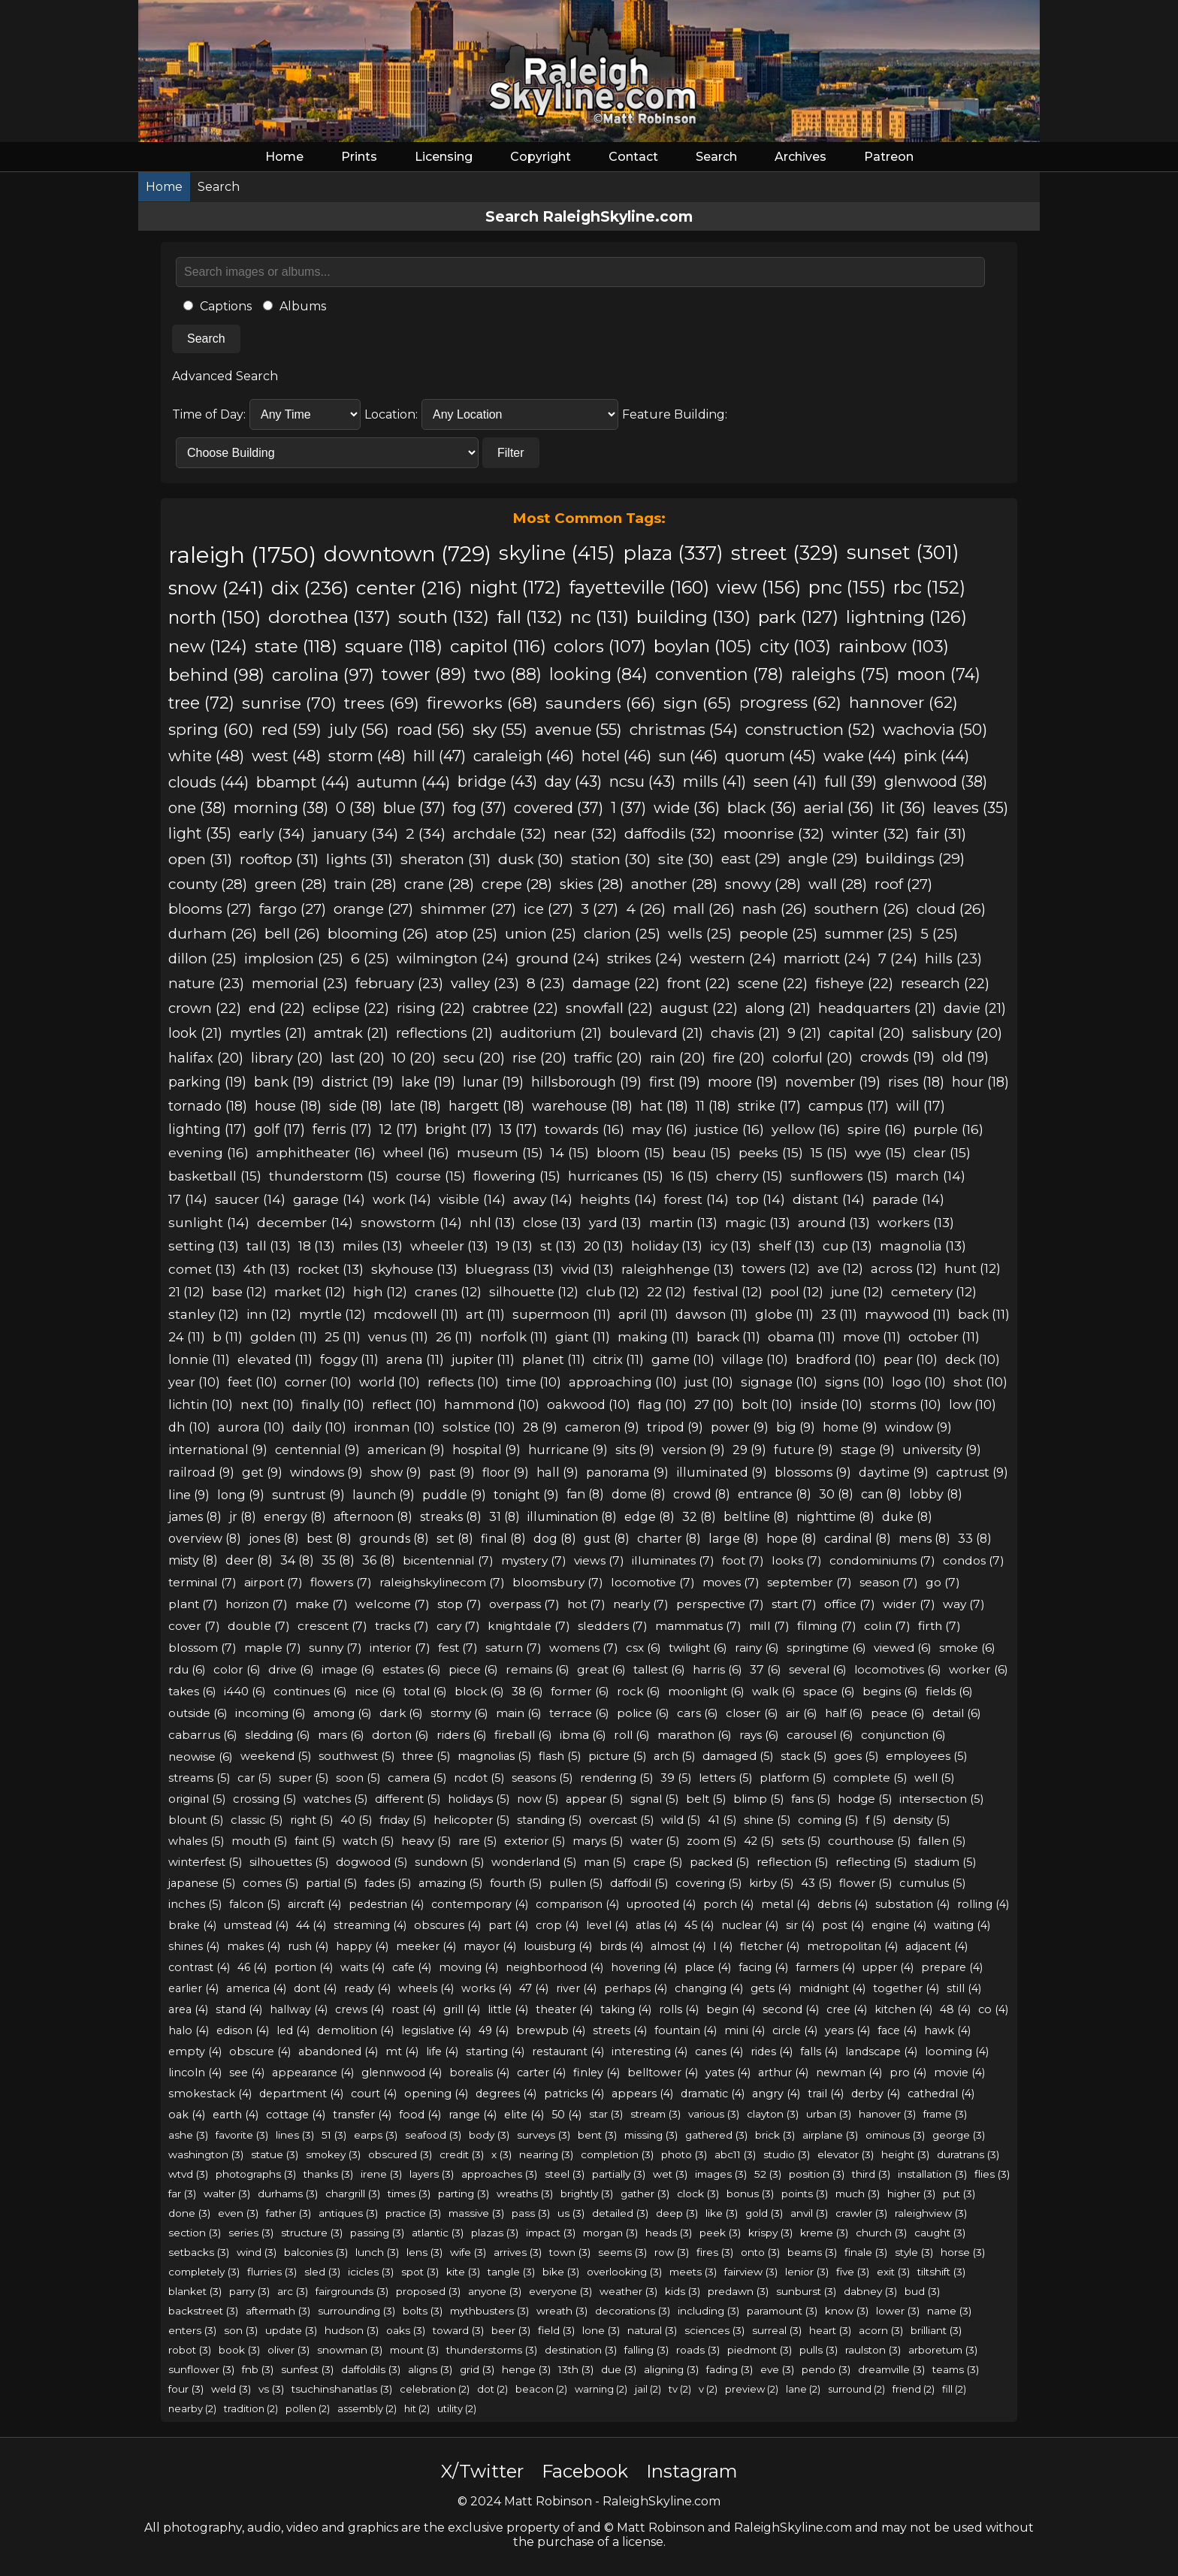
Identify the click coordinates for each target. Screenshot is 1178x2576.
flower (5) (865, 1883)
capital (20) (867, 1033)
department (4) (301, 2093)
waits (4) (362, 1967)
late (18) (415, 1106)
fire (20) (739, 1057)
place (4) (707, 1967)
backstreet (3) (203, 2311)
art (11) (485, 1314)
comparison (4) (577, 1904)
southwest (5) (356, 1756)
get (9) (262, 1472)
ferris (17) (342, 1129)
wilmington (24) (453, 958)
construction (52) (810, 729)
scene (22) (773, 983)
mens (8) (924, 1538)
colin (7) (887, 1626)
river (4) (576, 1988)
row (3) (671, 2252)
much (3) (857, 2193)
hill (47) (439, 755)
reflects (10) (463, 1381)
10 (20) (414, 1057)
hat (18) (664, 1106)
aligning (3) (671, 2369)
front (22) (698, 983)
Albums (294, 306)
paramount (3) (782, 2311)
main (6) (519, 1713)
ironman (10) (394, 1427)
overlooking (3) (624, 2272)
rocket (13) (331, 1269)
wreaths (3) (525, 2193)
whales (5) (196, 1841)
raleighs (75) (840, 674)
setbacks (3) (198, 2252)
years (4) (847, 2030)
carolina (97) (323, 674)
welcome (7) (392, 1604)
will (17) (920, 1106)
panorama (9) (627, 1472)
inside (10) (831, 1404)
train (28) (365, 884)
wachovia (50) (935, 729)
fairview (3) (751, 2272)
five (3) (852, 2272)
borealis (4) (479, 2072)
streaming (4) (370, 1925)
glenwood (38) (935, 781)
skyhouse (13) (414, 1269)
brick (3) (775, 2135)
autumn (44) (403, 781)
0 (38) (356, 808)
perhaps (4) (635, 1988)
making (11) (653, 1336)
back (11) (984, 1314)
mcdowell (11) (415, 1314)
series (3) (250, 2233)
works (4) (486, 1988)
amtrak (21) (351, 1033)
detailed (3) (620, 2213)
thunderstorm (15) (328, 1176)
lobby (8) (935, 1494)
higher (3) (911, 2193)
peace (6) (898, 1713)
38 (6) (527, 1691)
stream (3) (655, 2114)
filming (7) (826, 1626)
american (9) (406, 1449)
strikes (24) (644, 958)
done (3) (189, 2213)
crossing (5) (264, 1799)
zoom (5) (711, 1841)
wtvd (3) (188, 2174)
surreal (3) (777, 2330)
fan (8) (585, 1494)
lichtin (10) (200, 1404)
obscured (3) (400, 2154)
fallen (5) (941, 1841)
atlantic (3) (438, 2233)
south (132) (443, 616)
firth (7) (939, 1626)
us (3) (570, 2213)
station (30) (611, 859)
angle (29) (823, 858)
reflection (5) (792, 1862)
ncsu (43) (642, 781)
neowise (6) (200, 1756)
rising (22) (431, 1008)
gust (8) (607, 1538)
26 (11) (454, 1336)
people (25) (778, 933)
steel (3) (564, 2174)
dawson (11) (711, 1314)
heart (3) (830, 2330)
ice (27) (548, 909)
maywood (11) (907, 1314)
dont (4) (315, 1988)
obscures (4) (447, 1925)
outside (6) (198, 1713)
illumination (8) (572, 1517)
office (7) (849, 1604)
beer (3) (510, 2330)
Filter (510, 452)
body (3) (489, 2135)
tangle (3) (511, 2272)
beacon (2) (541, 2389)
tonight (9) (526, 1494)
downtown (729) (407, 554)
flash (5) (560, 1756)
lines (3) (295, 2135)
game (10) (682, 1359)
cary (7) (458, 1626)
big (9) (795, 1427)
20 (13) (604, 1245)
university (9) (941, 1449)
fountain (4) (685, 2030)
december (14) (305, 1222)
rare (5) (477, 1841)
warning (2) (601, 2389)
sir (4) (800, 1925)
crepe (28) (517, 884)
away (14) (542, 1199)
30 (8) (836, 1494)
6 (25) (370, 958)
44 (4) (311, 1925)
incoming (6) (270, 1713)
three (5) (426, 1756)
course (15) (431, 1176)
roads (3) (698, 2350)
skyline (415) (557, 553)
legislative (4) (436, 2030)
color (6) (237, 1669)
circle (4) (794, 2030)
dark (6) (401, 1713)
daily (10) (319, 1427)
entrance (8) (774, 1494)
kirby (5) (771, 1883)
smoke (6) (967, 1647)
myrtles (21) (268, 1033)
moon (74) (938, 674)
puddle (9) (454, 1494)
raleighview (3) (931, 2213)
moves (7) (731, 1582)
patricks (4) (574, 2093)
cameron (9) (602, 1427)
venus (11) (398, 1336)
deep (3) (677, 2213)
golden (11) (283, 1336)
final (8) (503, 1538)
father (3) (288, 2213)
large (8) (733, 1538)
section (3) (194, 2233)
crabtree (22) (515, 1008)
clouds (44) (208, 781)
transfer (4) (362, 2114)
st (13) (558, 1245)
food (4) (420, 2114)
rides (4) (772, 2051)
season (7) (888, 1582)
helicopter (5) (471, 1820)
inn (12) (268, 1314)
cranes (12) (448, 1291)
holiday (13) (666, 1245)
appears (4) (642, 2093)
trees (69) (381, 702)
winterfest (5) (205, 1862)
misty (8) (193, 1560)
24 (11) (186, 1336)
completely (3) (204, 2272)
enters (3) (192, 2330)
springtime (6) (826, 1647)
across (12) (904, 1268)
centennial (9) (317, 1449)
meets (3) (693, 2272)
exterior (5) (534, 1841)
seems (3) (622, 2252)
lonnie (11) (199, 1359)
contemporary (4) (479, 1904)
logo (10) (919, 1381)
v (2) (708, 2389)
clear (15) (942, 1152)
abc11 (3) (735, 2154)
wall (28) (837, 884)
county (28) (207, 884)
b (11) (228, 1336)
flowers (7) (341, 1582)
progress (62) (790, 702)
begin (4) (730, 2009)
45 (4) (699, 1925)
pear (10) (911, 1359)
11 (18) (713, 1106)
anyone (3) (494, 2291)
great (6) (601, 1669)
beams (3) (812, 2252)
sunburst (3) (806, 2291)
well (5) (934, 1778)
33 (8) (975, 1538)
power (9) (740, 1427)
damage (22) (616, 983)
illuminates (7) (673, 1560)
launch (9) (383, 1494)
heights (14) (618, 1199)
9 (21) (804, 1033)
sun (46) (688, 755)
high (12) (380, 1291)
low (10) (972, 1404)
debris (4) (842, 1904)
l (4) (722, 1946)
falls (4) (819, 2051)
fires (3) (714, 2252)
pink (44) (936, 755)
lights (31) (359, 859)
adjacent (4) (936, 1946)
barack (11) (728, 1336)
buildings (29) (915, 858)
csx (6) (643, 1647)
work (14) (402, 1199)
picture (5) (617, 1756)
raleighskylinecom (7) (442, 1582)
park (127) (798, 616)
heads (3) (668, 2233)
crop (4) (557, 1925)
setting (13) (203, 1245)
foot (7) (743, 1560)
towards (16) (584, 1129)
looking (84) (598, 674)
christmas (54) (684, 729)
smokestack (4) (210, 2093)
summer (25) (869, 933)
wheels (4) (426, 1988)
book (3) (239, 2350)
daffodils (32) (670, 833)
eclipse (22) (351, 1008)
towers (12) (776, 1268)
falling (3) (646, 2350)
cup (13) (847, 1245)
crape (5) (657, 1862)
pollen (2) (307, 2408)
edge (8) (649, 1517)
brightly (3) (586, 2193)
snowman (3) (349, 2350)
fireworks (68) (482, 702)
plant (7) (193, 1604)
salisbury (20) (957, 1033)
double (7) (259, 1626)
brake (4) (192, 1925)
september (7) (809, 1582)
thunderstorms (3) (491, 2350)
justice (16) (729, 1129)
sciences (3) (714, 2330)
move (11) (872, 1336)
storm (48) (367, 755)
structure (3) (312, 2233)
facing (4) (763, 1967)
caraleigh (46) (523, 755)
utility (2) (456, 2408)
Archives (800, 157)
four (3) (186, 2389)
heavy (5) (426, 1841)
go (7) (943, 1582)
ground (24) (558, 958)
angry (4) (776, 2093)
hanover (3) (887, 2114)
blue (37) (414, 808)
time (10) (533, 1381)
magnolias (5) (494, 1756)
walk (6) (774, 1691)
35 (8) (338, 1560)
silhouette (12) (533, 1291)
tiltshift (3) (941, 2272)
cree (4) (846, 2009)
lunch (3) (377, 2252)
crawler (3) (861, 2213)
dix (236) (310, 587)
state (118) (296, 646)
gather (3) (645, 2193)
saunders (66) (600, 702)
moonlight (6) (706, 1691)
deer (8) (249, 1560)
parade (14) (908, 1199)
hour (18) (980, 1082)
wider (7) (909, 1604)
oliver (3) (288, 2350)
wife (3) (468, 2252)
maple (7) (272, 1647)
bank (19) (284, 1082)
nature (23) (206, 983)
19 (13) (514, 1245)
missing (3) (651, 2135)
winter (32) (870, 833)
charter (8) (669, 1538)
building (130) (693, 616)
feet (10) (252, 1381)
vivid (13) (587, 1269)
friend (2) (914, 2389)
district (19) (358, 1082)
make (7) (321, 1604)
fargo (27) (292, 909)
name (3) (949, 2311)
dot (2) (492, 2389)
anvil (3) (809, 2213)
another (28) (674, 884)
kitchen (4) (903, 2009)
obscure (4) (260, 2051)
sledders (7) (613, 1626)
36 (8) (378, 1560)
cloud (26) (951, 909)
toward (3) (458, 2330)
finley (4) (596, 2072)
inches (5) (195, 1904)
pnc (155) (847, 587)
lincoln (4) (195, 2072)
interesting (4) (649, 2051)
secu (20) (474, 1057)
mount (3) (414, 2350)
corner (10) (318, 1381)
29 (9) (749, 1449)
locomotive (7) (653, 1582)
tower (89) (424, 674)
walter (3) (227, 2193)
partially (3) (618, 2174)
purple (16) (948, 1129)
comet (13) (202, 1269)
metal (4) (785, 1904)
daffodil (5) (639, 1883)
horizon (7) (256, 1604)
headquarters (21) (877, 1008)
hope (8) (791, 1538)
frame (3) (945, 2114)
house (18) (288, 1106)
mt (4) (401, 2051)
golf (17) (279, 1129)
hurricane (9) (568, 1449)
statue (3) (274, 2154)
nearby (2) (192, 2408)
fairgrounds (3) (352, 2291)
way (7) (964, 1604)
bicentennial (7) (448, 1560)
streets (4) (620, 2030)
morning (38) (281, 808)
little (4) (508, 2009)
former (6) (580, 1691)
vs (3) (271, 2389)
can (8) (881, 1494)
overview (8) (204, 1538)
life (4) (442, 2051)
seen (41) (785, 781)
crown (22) (204, 1008)
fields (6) (949, 1691)
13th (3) (576, 2369)
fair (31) (941, 833)
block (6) (479, 1691)
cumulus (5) (932, 1883)
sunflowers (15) (839, 1176)
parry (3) (249, 2291)
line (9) (189, 1494)
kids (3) (682, 2291)
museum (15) (500, 1152)
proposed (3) (428, 2291)
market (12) (310, 1291)
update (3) (291, 2330)
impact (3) (550, 2233)
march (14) (930, 1176)
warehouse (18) (582, 1106)
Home (284, 157)
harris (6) (717, 1669)
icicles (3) (371, 2272)
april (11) (643, 1314)
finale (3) (865, 2252)
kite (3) (463, 2272)
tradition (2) (251, 2408)
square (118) (394, 646)
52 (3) (767, 2174)
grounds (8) (394, 1538)
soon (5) (358, 1778)
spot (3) (420, 2272)
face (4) (897, 2030)
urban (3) (828, 2114)
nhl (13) (492, 1222)
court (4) (374, 2093)
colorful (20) (812, 1057)
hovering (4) (644, 1967)
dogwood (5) (371, 1862)
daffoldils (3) (370, 2369)
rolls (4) (679, 2009)
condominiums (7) (882, 1560)
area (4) (188, 2009)
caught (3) (939, 2233)
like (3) (721, 2213)
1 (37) (628, 808)
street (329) (785, 552)
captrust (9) (972, 1472)
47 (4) (533, 1988)
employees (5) (926, 1756)
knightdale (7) (529, 1626)
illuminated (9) (721, 1472)
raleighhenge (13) (677, 1269)
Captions (217, 306)
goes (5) (856, 1756)
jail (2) (648, 2389)
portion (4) (303, 1967)
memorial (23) (300, 983)
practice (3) (413, 2213)
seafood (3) (433, 2135)
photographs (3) (256, 2174)
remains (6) (537, 1669)
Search (716, 157)
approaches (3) (499, 2174)
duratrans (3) (968, 2154)
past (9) (452, 1472)
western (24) (733, 958)
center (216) (409, 587)
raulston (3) (873, 2350)
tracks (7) (402, 1626)
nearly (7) (641, 1604)
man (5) (605, 1862)
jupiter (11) (483, 1359)
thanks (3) (328, 2174)
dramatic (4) (713, 2093)
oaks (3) (405, 2330)
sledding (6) (277, 1735)
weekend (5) (275, 1756)
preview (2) (751, 2389)
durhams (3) (288, 2193)
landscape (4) (881, 2051)
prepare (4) (952, 1967)
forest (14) (696, 1199)
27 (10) (714, 1404)
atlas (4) (656, 1925)
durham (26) (212, 933)
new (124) (207, 646)
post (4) (843, 1925)
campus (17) (848, 1106)
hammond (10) (491, 1404)
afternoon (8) (373, 1517)
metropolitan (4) (852, 1946)
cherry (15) (749, 1176)
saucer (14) (250, 1199)
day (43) (573, 781)
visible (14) (472, 1199)
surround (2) (856, 2389)
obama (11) (801, 1336)
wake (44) (859, 755)
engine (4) (898, 1925)
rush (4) (308, 1946)
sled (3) (322, 2272)
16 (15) (689, 1176)
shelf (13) (787, 1245)
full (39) (850, 781)
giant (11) (582, 1336)
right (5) (311, 1820)
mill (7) (769, 1626)
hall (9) (557, 1472)
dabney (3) (870, 2291)
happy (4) (362, 1946)
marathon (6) (694, 1735)
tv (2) (680, 2389)
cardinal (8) (857, 1538)
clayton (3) (773, 2114)
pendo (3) (826, 2369)
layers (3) (431, 2174)
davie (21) (975, 1008)
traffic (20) (608, 1057)
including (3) (708, 2311)
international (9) (217, 1449)
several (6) (818, 1669)
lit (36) (903, 808)
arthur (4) (783, 2072)
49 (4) (494, 2030)
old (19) (965, 1057)
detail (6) (956, 1713)
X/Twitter (482, 2471)
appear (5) (594, 1799)
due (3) (618, 2369)
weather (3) (628, 2291)
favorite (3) (242, 2135)
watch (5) (368, 1841)
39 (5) (675, 1778)
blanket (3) (195, 2291)
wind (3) (256, 2252)
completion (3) (617, 2154)
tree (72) (201, 702)
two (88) (508, 674)
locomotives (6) (897, 1669)
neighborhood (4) (554, 1967)
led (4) (293, 2030)
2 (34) (426, 833)
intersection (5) (941, 1799)
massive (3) (476, 2213)
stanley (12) (203, 1314)
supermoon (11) (561, 1314)
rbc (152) (929, 587)
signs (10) (854, 1381)
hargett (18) (486, 1106)
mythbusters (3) (489, 2311)
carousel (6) (820, 1735)
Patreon (889, 157)
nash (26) (774, 909)
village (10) (755, 1359)
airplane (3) (830, 2135)
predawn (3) (738, 2291)
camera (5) (417, 1778)
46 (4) (252, 1967)
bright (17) (458, 1129)
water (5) (654, 1841)
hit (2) (417, 2408)
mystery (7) (533, 1560)
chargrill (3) (352, 2193)
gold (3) (764, 2213)
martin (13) (683, 1222)
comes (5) (270, 1883)
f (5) (875, 1820)
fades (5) (387, 1883)
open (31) (200, 859)
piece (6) (473, 1669)
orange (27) (373, 909)
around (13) (834, 1222)
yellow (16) (806, 1129)
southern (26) (861, 909)
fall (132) (530, 616)
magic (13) (757, 1222)
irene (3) (381, 2174)
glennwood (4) (401, 2072)
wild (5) (680, 1820)
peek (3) (720, 2233)
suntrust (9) (308, 1494)
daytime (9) (894, 1472)
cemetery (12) (934, 1291)
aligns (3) (430, 2369)
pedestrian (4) (386, 1904)
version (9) (693, 1449)
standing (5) (549, 1820)
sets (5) (800, 1841)
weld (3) (231, 2389)
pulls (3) (818, 2350)
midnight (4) (832, 1988)
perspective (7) (720, 1604)
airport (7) (273, 1582)
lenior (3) (807, 2272)
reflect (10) (404, 1404)
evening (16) (208, 1152)
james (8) (195, 1517)
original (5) (196, 1799)
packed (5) (719, 1862)
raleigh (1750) (242, 555)
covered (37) (558, 808)
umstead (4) (256, 1925)
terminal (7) (202, 1582)
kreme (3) (824, 2233)
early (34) (272, 833)
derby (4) (875, 2093)
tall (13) (268, 1245)
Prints (359, 157)
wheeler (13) (449, 1245)
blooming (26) (378, 933)
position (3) (816, 2174)
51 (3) (334, 2135)
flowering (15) (516, 1176)
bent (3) (597, 2135)
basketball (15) (214, 1176)
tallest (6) (659, 1669)
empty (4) (195, 2051)
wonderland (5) (533, 1862)
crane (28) (439, 884)
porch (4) (728, 1904)
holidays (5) (478, 1799)
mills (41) (714, 781)
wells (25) (700, 933)
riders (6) (461, 1735)
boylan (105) (703, 646)
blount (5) (195, 1820)
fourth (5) (516, 1883)
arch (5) (674, 1756)
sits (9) (634, 1449)
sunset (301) (903, 552)
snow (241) (216, 587)
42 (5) (759, 1841)
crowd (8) (701, 1494)
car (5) (254, 1778)
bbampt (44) (302, 781)
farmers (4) (825, 1967)
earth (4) (235, 2114)
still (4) (964, 1988)
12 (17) (398, 1129)
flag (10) (662, 1404)
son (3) (241, 2330)
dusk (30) (530, 859)
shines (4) (193, 1946)
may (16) (659, 1129)
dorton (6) (400, 1735)
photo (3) (684, 2154)
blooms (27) (210, 909)
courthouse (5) (869, 1841)
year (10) (194, 1381)
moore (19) (743, 1082)
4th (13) (266, 1269)
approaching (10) (623, 1381)
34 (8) (297, 1560)
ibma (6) (583, 1735)
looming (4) (957, 2051)
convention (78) (719, 674)
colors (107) (600, 646)
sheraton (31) (445, 859)
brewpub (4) (550, 2030)
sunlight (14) (208, 1222)
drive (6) (291, 1669)
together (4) (906, 1988)
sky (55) (500, 729)
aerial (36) (839, 808)
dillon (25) (202, 958)
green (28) (291, 884)
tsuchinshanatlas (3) (341, 2389)
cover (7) (194, 1626)
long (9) (240, 1494)
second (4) (791, 2009)
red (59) (291, 729)
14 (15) (570, 1152)
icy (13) (730, 1245)
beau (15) (701, 1152)
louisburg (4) (558, 1946)
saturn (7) (513, 1647)
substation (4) (912, 1904)
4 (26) (646, 909)
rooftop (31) (279, 859)
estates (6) (411, 1669)
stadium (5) (945, 1862)
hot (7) (586, 1604)
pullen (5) (576, 1883)
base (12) (239, 1291)
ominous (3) (895, 2135)
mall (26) (704, 909)
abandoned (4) (338, 2051)
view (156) (759, 587)
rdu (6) (187, 1669)
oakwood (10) (588, 1404)
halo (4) (188, 2030)
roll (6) (632, 1735)
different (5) (407, 1799)
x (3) (501, 2154)
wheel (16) (416, 1152)
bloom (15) (631, 1152)
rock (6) (638, 1691)
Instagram (692, 2471)
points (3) (804, 2193)
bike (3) (560, 2272)
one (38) (197, 808)
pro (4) (908, 2072)
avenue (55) (578, 729)
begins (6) (890, 1691)
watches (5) (335, 1799)
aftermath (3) (278, 2311)
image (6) (348, 1669)
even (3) (238, 2213)
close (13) (552, 1222)
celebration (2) (435, 2389)
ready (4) (367, 1988)
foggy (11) (349, 1359)
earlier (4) (193, 1988)
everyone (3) (560, 2291)
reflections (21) (444, 1033)
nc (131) (599, 616)
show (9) (395, 1472)
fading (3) (729, 2369)
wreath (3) (561, 2311)
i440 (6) (245, 1691)
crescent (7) (332, 1626)
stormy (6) (459, 1713)
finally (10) (332, 1404)
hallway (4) (299, 2009)
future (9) (803, 1449)
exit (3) (893, 2272)
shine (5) (767, 1820)
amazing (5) (450, 1883)
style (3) (914, 2252)
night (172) (515, 587)
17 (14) (187, 1199)
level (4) (607, 1925)
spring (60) (211, 729)
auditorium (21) (551, 1033)
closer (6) (752, 1713)
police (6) (643, 1713)
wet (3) (670, 2174)
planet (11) (553, 1359)
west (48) (286, 755)
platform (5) (793, 1778)
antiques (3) (348, 2213)
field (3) (556, 2330)
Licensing (444, 157)
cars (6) (697, 1713)
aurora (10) (251, 1427)
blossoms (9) (813, 1472)
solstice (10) (479, 1427)
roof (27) (903, 884)
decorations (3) (632, 2311)
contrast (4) (199, 1967)
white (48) (206, 755)
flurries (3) (272, 2272)
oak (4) (186, 2114)
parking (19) (207, 1082)
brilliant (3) (936, 2330)
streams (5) (199, 1778)
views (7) (599, 1560)
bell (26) (292, 933)
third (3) (871, 2174)
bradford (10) (836, 1359)
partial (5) (331, 1883)
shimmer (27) (468, 909)
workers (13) (915, 1222)
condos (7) (973, 1560)
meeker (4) (426, 1946)
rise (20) (539, 1057)
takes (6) (192, 1691)
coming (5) (828, 1820)
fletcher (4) (769, 1946)
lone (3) (601, 2330)
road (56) (431, 729)
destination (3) (581, 2350)
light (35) (199, 833)
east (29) (751, 858)
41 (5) (722, 1820)
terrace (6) (579, 1713)
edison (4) (242, 2030)
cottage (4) (295, 2114)
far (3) (182, 2193)
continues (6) (310, 1691)
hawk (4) (947, 2030)
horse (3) (963, 2252)
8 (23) (546, 983)
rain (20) (677, 1057)
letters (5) (725, 1778)
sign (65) (697, 702)
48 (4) (955, 2009)
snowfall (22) (609, 1008)
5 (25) (939, 933)
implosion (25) (293, 958)
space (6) (829, 1691)
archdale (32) (499, 833)
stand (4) (239, 2009)
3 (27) (599, 909)
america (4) (256, 1988)
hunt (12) (972, 1268)
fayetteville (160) (639, 587)
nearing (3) (546, 2154)
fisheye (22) (854, 983)
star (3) (606, 2114)
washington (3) (205, 2154)
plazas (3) (494, 2233)
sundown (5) (449, 1862)
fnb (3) (257, 2369)
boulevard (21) (656, 1033)
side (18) (355, 1106)
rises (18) (916, 1082)
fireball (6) (523, 1735)
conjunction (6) (903, 1735)
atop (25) (466, 933)
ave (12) (840, 1268)
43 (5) (816, 1883)
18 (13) (316, 1245)
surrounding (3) (356, 2311)
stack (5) (803, 1756)
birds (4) (621, 1946)
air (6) (801, 1713)
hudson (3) (352, 2330)
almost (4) (678, 1946)
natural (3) (652, 2330)
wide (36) (687, 808)
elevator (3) (845, 2154)
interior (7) (400, 1647)
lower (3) (898, 2311)
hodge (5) (865, 1799)
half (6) (844, 1713)
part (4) (508, 1925)
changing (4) (709, 1988)
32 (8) (699, 1517)
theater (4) (564, 2009)
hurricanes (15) (615, 1176)
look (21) (195, 1033)
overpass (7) (524, 1604)
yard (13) (615, 1222)
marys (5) (597, 1841)
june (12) (857, 1291)
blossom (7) (202, 1647)
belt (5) (706, 1799)
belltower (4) (662, 2072)
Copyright (540, 157)
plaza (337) (673, 552)
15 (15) (829, 1152)
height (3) (905, 2154)
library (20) (287, 1057)
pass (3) (531, 2213)
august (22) (699, 1008)
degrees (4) (506, 2093)
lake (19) (428, 1082)
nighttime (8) (835, 1517)
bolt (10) (767, 1404)
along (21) (778, 1008)
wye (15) (880, 1152)
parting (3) (463, 2193)
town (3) (570, 2252)
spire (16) (876, 1129)
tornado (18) (207, 1106)
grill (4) (461, 2009)
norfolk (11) (514, 1336)
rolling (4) (983, 1904)
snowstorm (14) (411, 1222)
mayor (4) (490, 1946)
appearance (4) (313, 2072)
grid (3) (477, 2369)
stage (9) (868, 1449)
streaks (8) (451, 1517)
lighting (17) (207, 1129)
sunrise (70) (289, 702)
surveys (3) (543, 2135)
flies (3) (992, 2174)
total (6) (425, 1691)
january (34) (355, 833)
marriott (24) (827, 958)
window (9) (918, 1427)
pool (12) (796, 1291)
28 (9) (540, 1427)
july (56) (359, 729)
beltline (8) (756, 1517)
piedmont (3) (759, 2350)
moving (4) (468, 1967)
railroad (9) (201, 1472)
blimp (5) (758, 1799)
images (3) (721, 2174)
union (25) (540, 933)
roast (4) (413, 2009)
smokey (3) (333, 2154)
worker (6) (978, 1669)
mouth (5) (259, 1841)
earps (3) (375, 2135)
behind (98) (216, 674)
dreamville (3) (891, 2369)
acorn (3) (881, 2330)
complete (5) (870, 1778)
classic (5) (256, 1820)
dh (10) (189, 1427)
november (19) (832, 1082)
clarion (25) (622, 933)
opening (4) (436, 2093)
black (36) (761, 808)
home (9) (850, 1427)
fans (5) (810, 1799)
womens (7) (583, 1647)
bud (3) (922, 2291)
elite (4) (524, 2114)
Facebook (585, 2471)
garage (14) (329, 1199)
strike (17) (769, 1106)
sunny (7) (335, 1647)
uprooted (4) (661, 1904)
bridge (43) (497, 781)
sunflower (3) (201, 2369)
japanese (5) (201, 1883)
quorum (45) (770, 755)
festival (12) (728, 1291)
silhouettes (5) (288, 1862)
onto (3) (760, 2252)
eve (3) (777, 2369)
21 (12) (186, 1291)
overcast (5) (621, 1820)
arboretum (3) (942, 2350)
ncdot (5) (479, 1778)
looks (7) (797, 1560)
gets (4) (771, 1988)
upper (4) (888, 1967)
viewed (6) (903, 1647)
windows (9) (326, 1472)
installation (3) (932, 2174)
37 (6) (765, 1669)
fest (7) (458, 1647)
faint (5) (314, 1841)
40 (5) (356, 1820)
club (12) (612, 1291)
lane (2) (803, 2389)
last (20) (358, 1057)
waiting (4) (962, 1925)
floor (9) (505, 1472)
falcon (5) (254, 1904)
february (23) (399, 983)
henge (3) (526, 2369)
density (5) (921, 1820)
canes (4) (719, 2051)
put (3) (959, 2193)
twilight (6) (698, 1647)
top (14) (760, 1199)
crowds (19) (897, 1057)
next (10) (267, 1404)
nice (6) (375, 1691)
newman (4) (849, 2072)
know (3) (846, 2311)
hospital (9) (486, 1449)
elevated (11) (275, 1359)
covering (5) (708, 1883)
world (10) (389, 1381)
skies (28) (592, 884)
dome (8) (639, 1494)
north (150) (214, 617)
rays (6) (759, 1735)
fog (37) (479, 808)
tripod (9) (675, 1427)
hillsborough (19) (586, 1082)
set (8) (454, 1538)
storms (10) (905, 1404)
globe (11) (784, 1314)
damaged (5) (737, 1756)
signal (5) (654, 1799)
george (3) (958, 2135)
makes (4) (253, 1946)
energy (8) (295, 1517)
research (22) (945, 983)
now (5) (537, 1799)
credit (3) (461, 2154)
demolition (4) (355, 2030)
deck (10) (972, 1359)
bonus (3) (750, 2193)
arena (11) (415, 1359)
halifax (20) (205, 1057)
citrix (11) (618, 1359)
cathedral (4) (941, 2093)
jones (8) (274, 1538)
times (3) (409, 2193)
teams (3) (955, 2369)
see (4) (246, 2072)
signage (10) (779, 1381)
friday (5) (402, 1820)
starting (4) (495, 2051)
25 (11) (343, 1336)
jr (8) (242, 1517)
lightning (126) (906, 616)
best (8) (329, 1538)
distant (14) (829, 1199)
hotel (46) (616, 755)
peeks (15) (771, 1152)
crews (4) (359, 2009)
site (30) (686, 859)
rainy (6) (757, 1647)
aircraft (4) (314, 1904)
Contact (633, 157)
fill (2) (954, 2389)
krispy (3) (770, 2233)
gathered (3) (716, 2135)
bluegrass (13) (509, 1269)
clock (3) (698, 2193)
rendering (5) (616, 1778)
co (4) (993, 2009)
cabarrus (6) (202, 1735)
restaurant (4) (568, 2051)
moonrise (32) (773, 833)
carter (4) (541, 2072)
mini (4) (744, 2030)
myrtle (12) (332, 1314)
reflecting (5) (871, 1862)
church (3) (881, 2233)
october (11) (944, 1336)
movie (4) (959, 2072)
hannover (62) (903, 702)
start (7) (794, 1604)
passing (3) (377, 2233)
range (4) (473, 2114)
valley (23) (485, 983)
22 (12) (666, 1291)
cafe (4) (411, 1967)
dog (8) (554, 1538)
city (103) (795, 646)
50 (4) (566, 2114)
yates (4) (728, 2072)
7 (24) (897, 958)
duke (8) (907, 1517)
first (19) (674, 1082)
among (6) (342, 1713)
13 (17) (518, 1129)
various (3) (713, 2114)
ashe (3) (188, 2135)
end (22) (277, 1008)
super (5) (303, 1778)
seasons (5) (542, 1778)
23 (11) (839, 1314)
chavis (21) (745, 1033)
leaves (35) (970, 808)
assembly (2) (367, 2408)
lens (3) (424, 2252)
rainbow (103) (893, 646)
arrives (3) (518, 2252)
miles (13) (373, 1245)
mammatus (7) (698, 1626)
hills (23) (953, 958)
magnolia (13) (923, 1245)
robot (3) (189, 2350)
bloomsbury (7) (557, 1582)
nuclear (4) (749, 1925)
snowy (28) (763, 884)
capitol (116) (498, 646)
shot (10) (980, 1381)
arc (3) (292, 2291)
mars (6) (341, 1735)
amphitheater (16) (316, 1152)
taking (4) (625, 2009)
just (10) (708, 1381)
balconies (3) (316, 2252)
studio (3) (786, 2154)
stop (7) (459, 1604)
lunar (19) (493, 1082)
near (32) (585, 833)
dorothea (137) (329, 616)
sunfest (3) (307, 2369)
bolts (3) (423, 2311)
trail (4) (826, 2093)
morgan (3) (610, 2233)
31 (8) (504, 1517)
